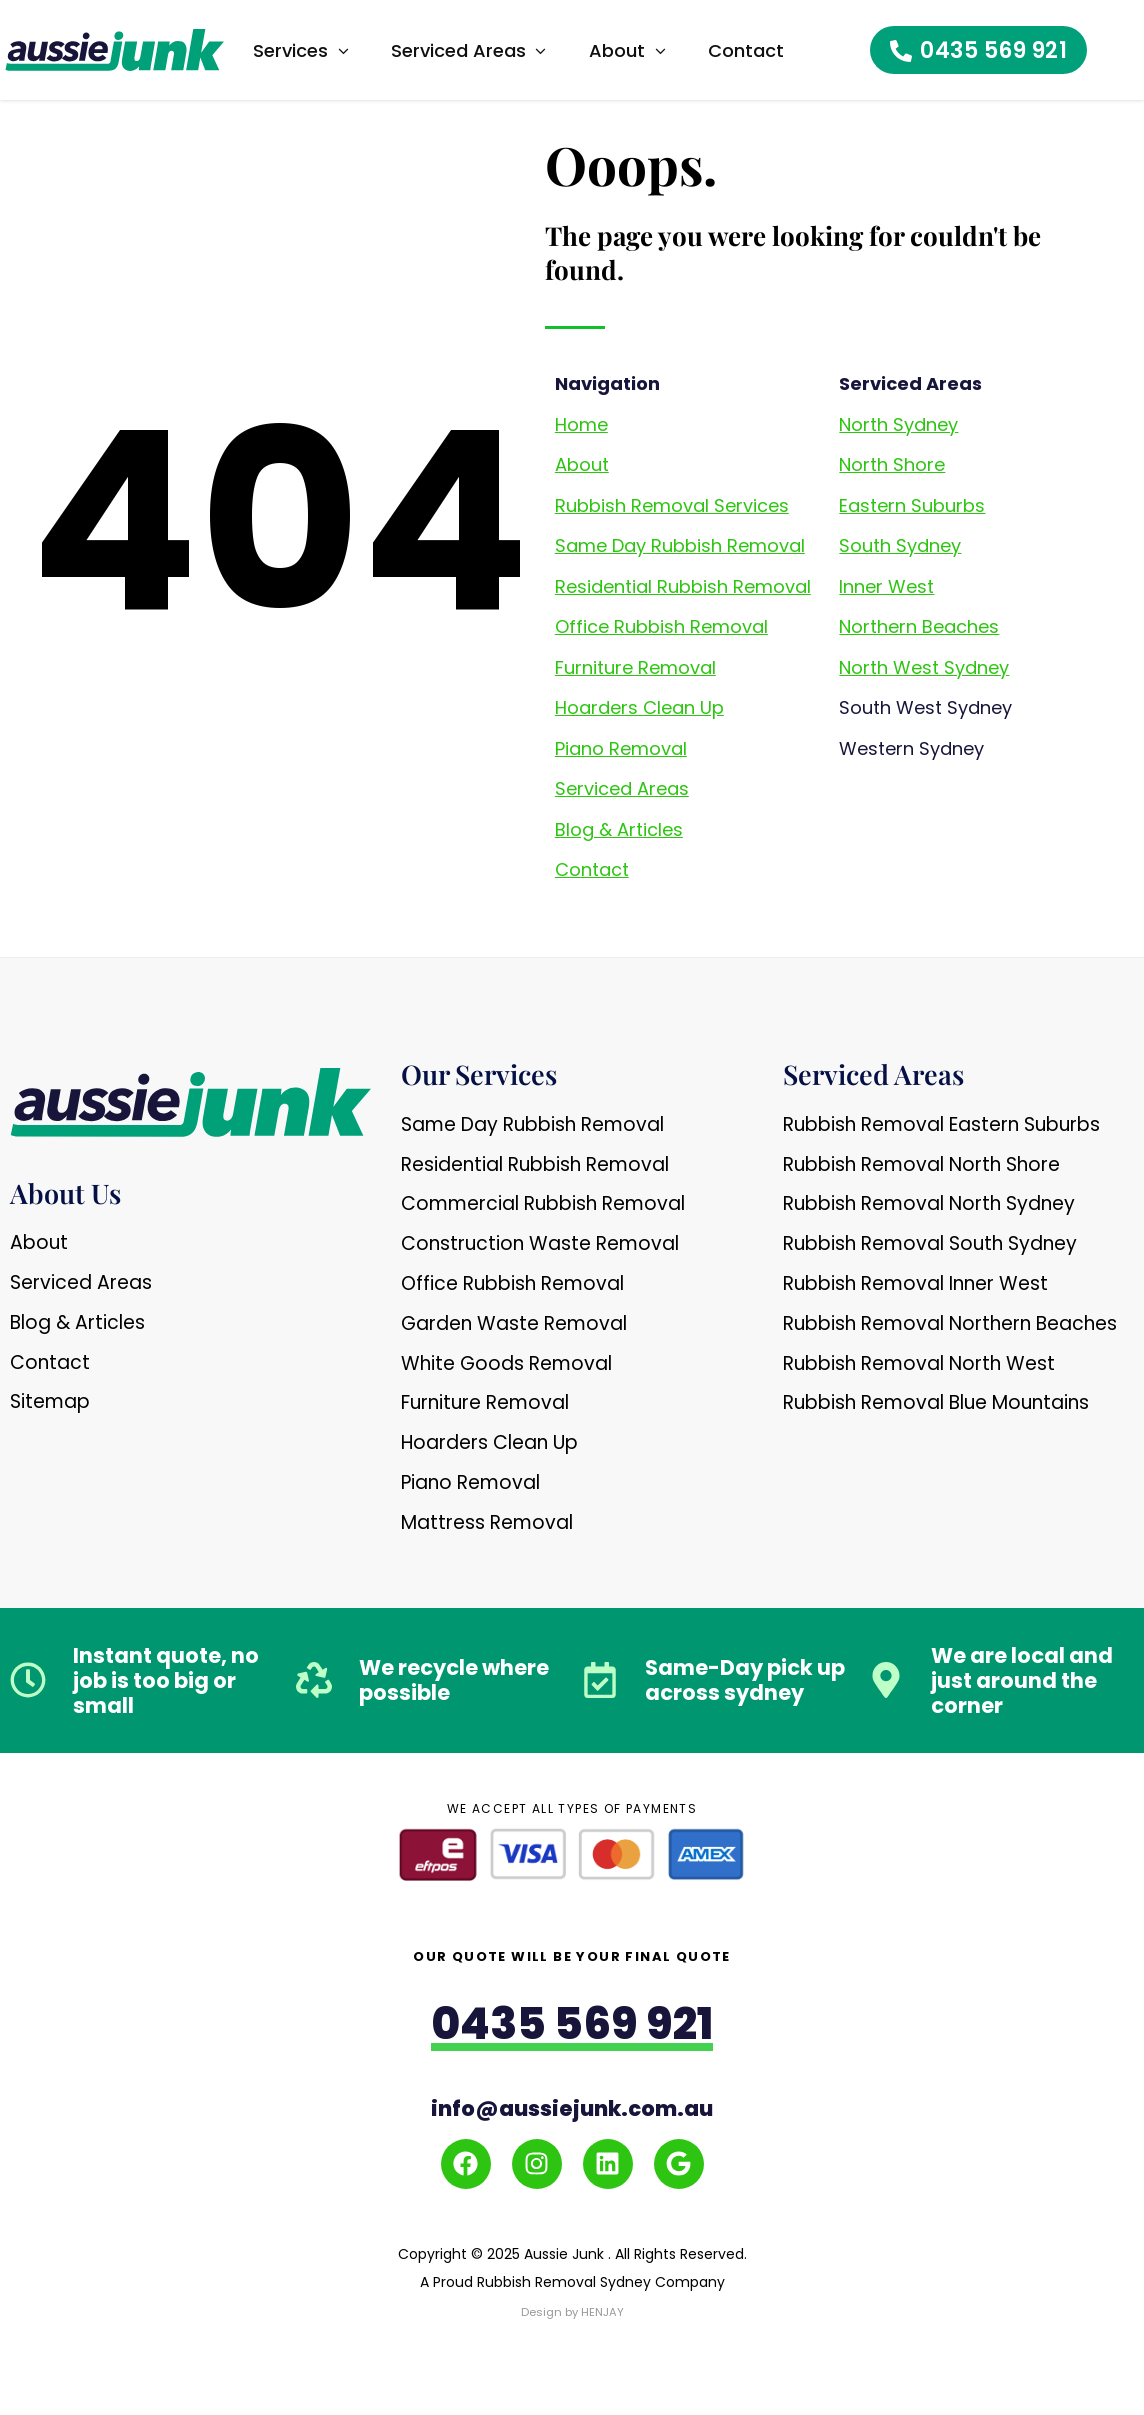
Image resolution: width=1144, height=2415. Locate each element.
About (582, 464)
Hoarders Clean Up (639, 707)
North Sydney (898, 424)
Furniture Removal (635, 667)
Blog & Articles (619, 829)
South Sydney (900, 545)
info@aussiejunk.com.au (572, 2108)
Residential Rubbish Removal (683, 586)
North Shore (892, 464)
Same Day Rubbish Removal (680, 545)
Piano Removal (621, 748)
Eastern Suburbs (912, 505)
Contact (592, 869)
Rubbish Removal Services (672, 505)
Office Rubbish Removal (661, 626)
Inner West (886, 586)
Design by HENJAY (572, 2311)
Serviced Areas (622, 788)
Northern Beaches (919, 626)
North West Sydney (924, 667)
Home (581, 424)
